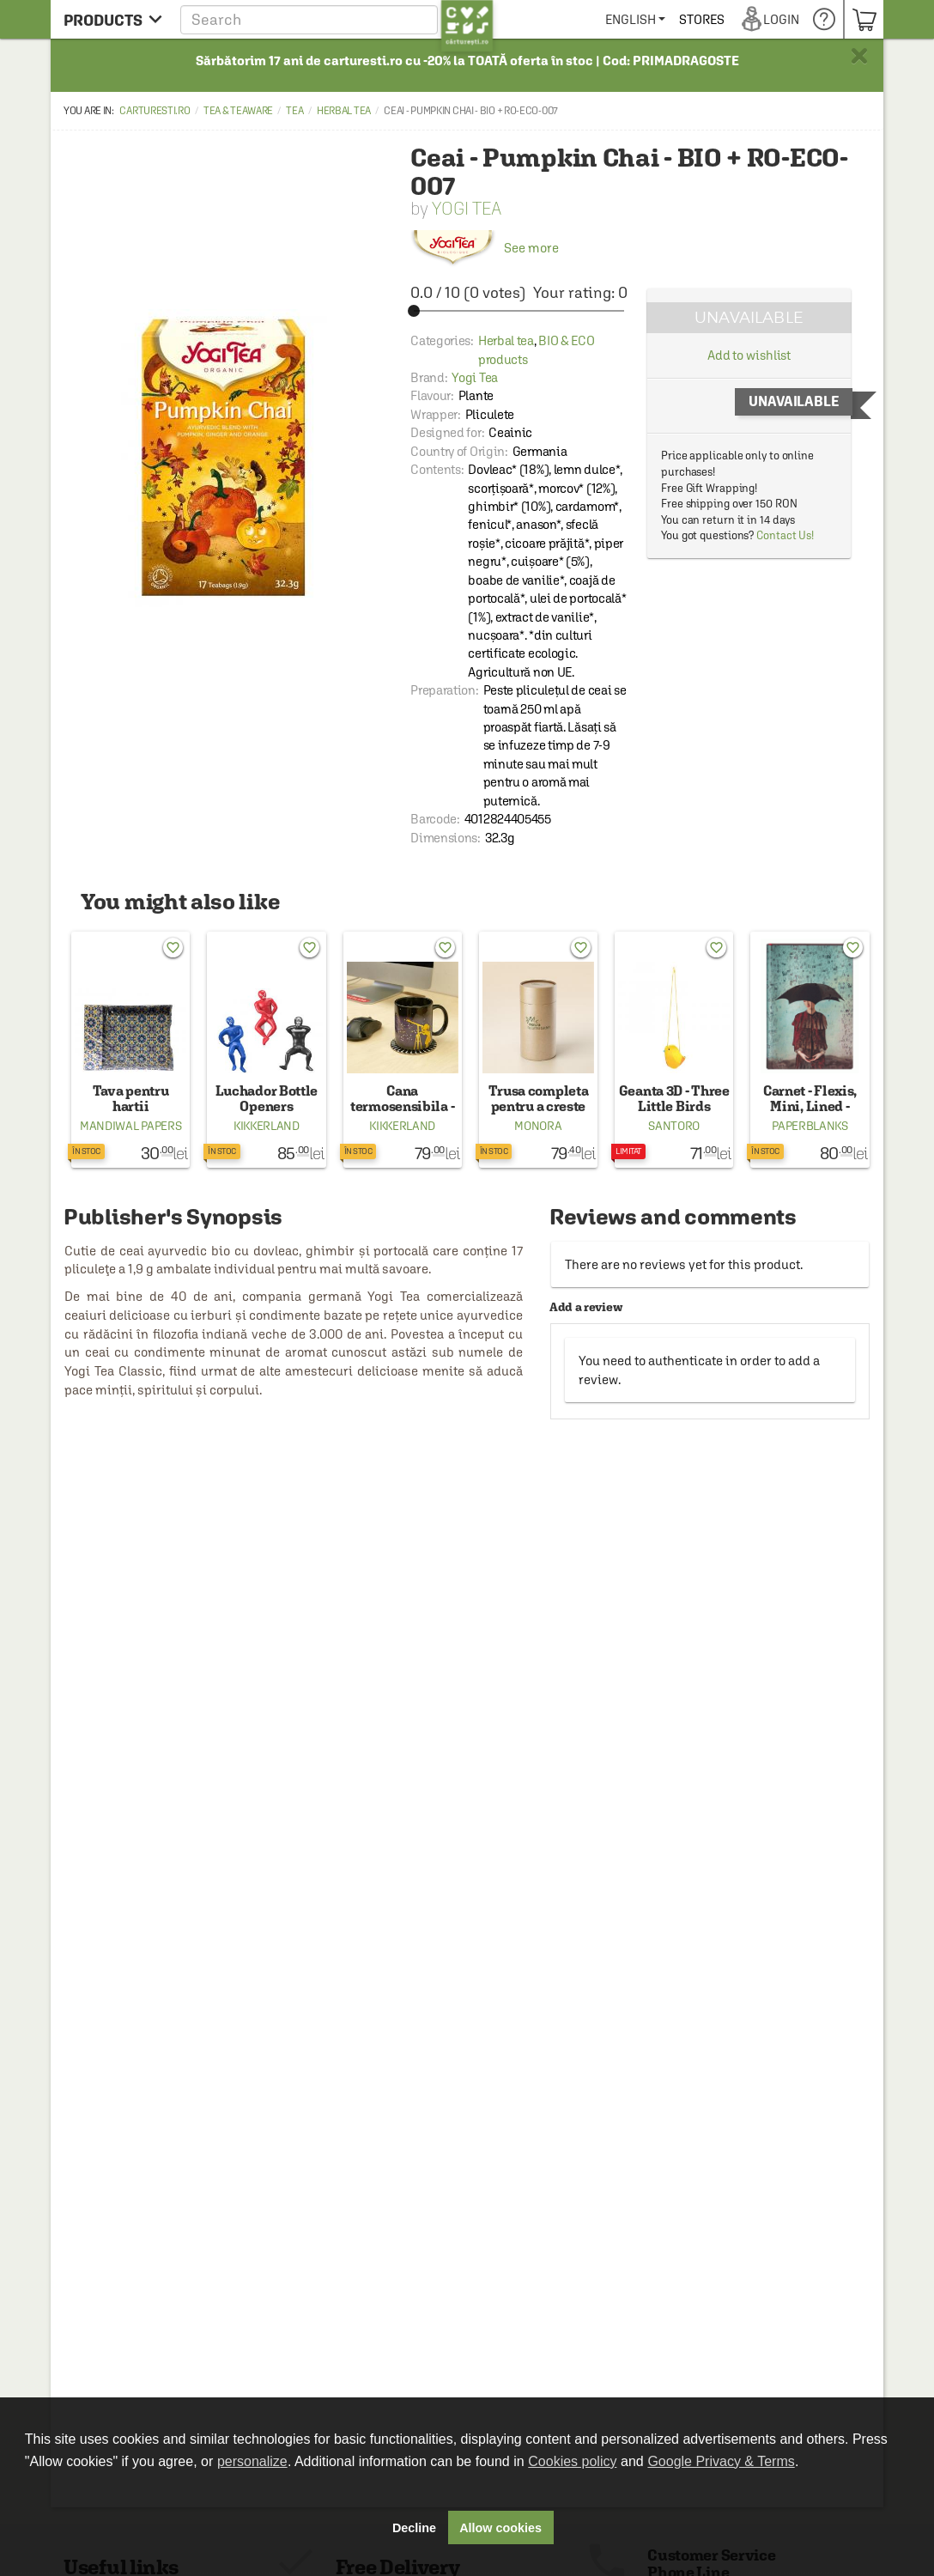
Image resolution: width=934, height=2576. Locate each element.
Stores (764, 19)
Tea (294, 111)
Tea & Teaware (238, 111)
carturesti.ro (154, 111)
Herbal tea (344, 111)
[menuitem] (697, 19)
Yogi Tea (466, 208)
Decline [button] (414, 2528)
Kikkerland (267, 1126)
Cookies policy (572, 2461)
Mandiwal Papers (131, 1126)
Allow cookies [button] (500, 2528)
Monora (537, 1126)
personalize (252, 2461)
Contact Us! (785, 535)
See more (484, 248)
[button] (337, 19)
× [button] (859, 56)
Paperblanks (810, 1126)
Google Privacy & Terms (720, 2461)
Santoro (674, 1126)
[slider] (519, 310)
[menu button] (113, 19)
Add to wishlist (749, 355)
